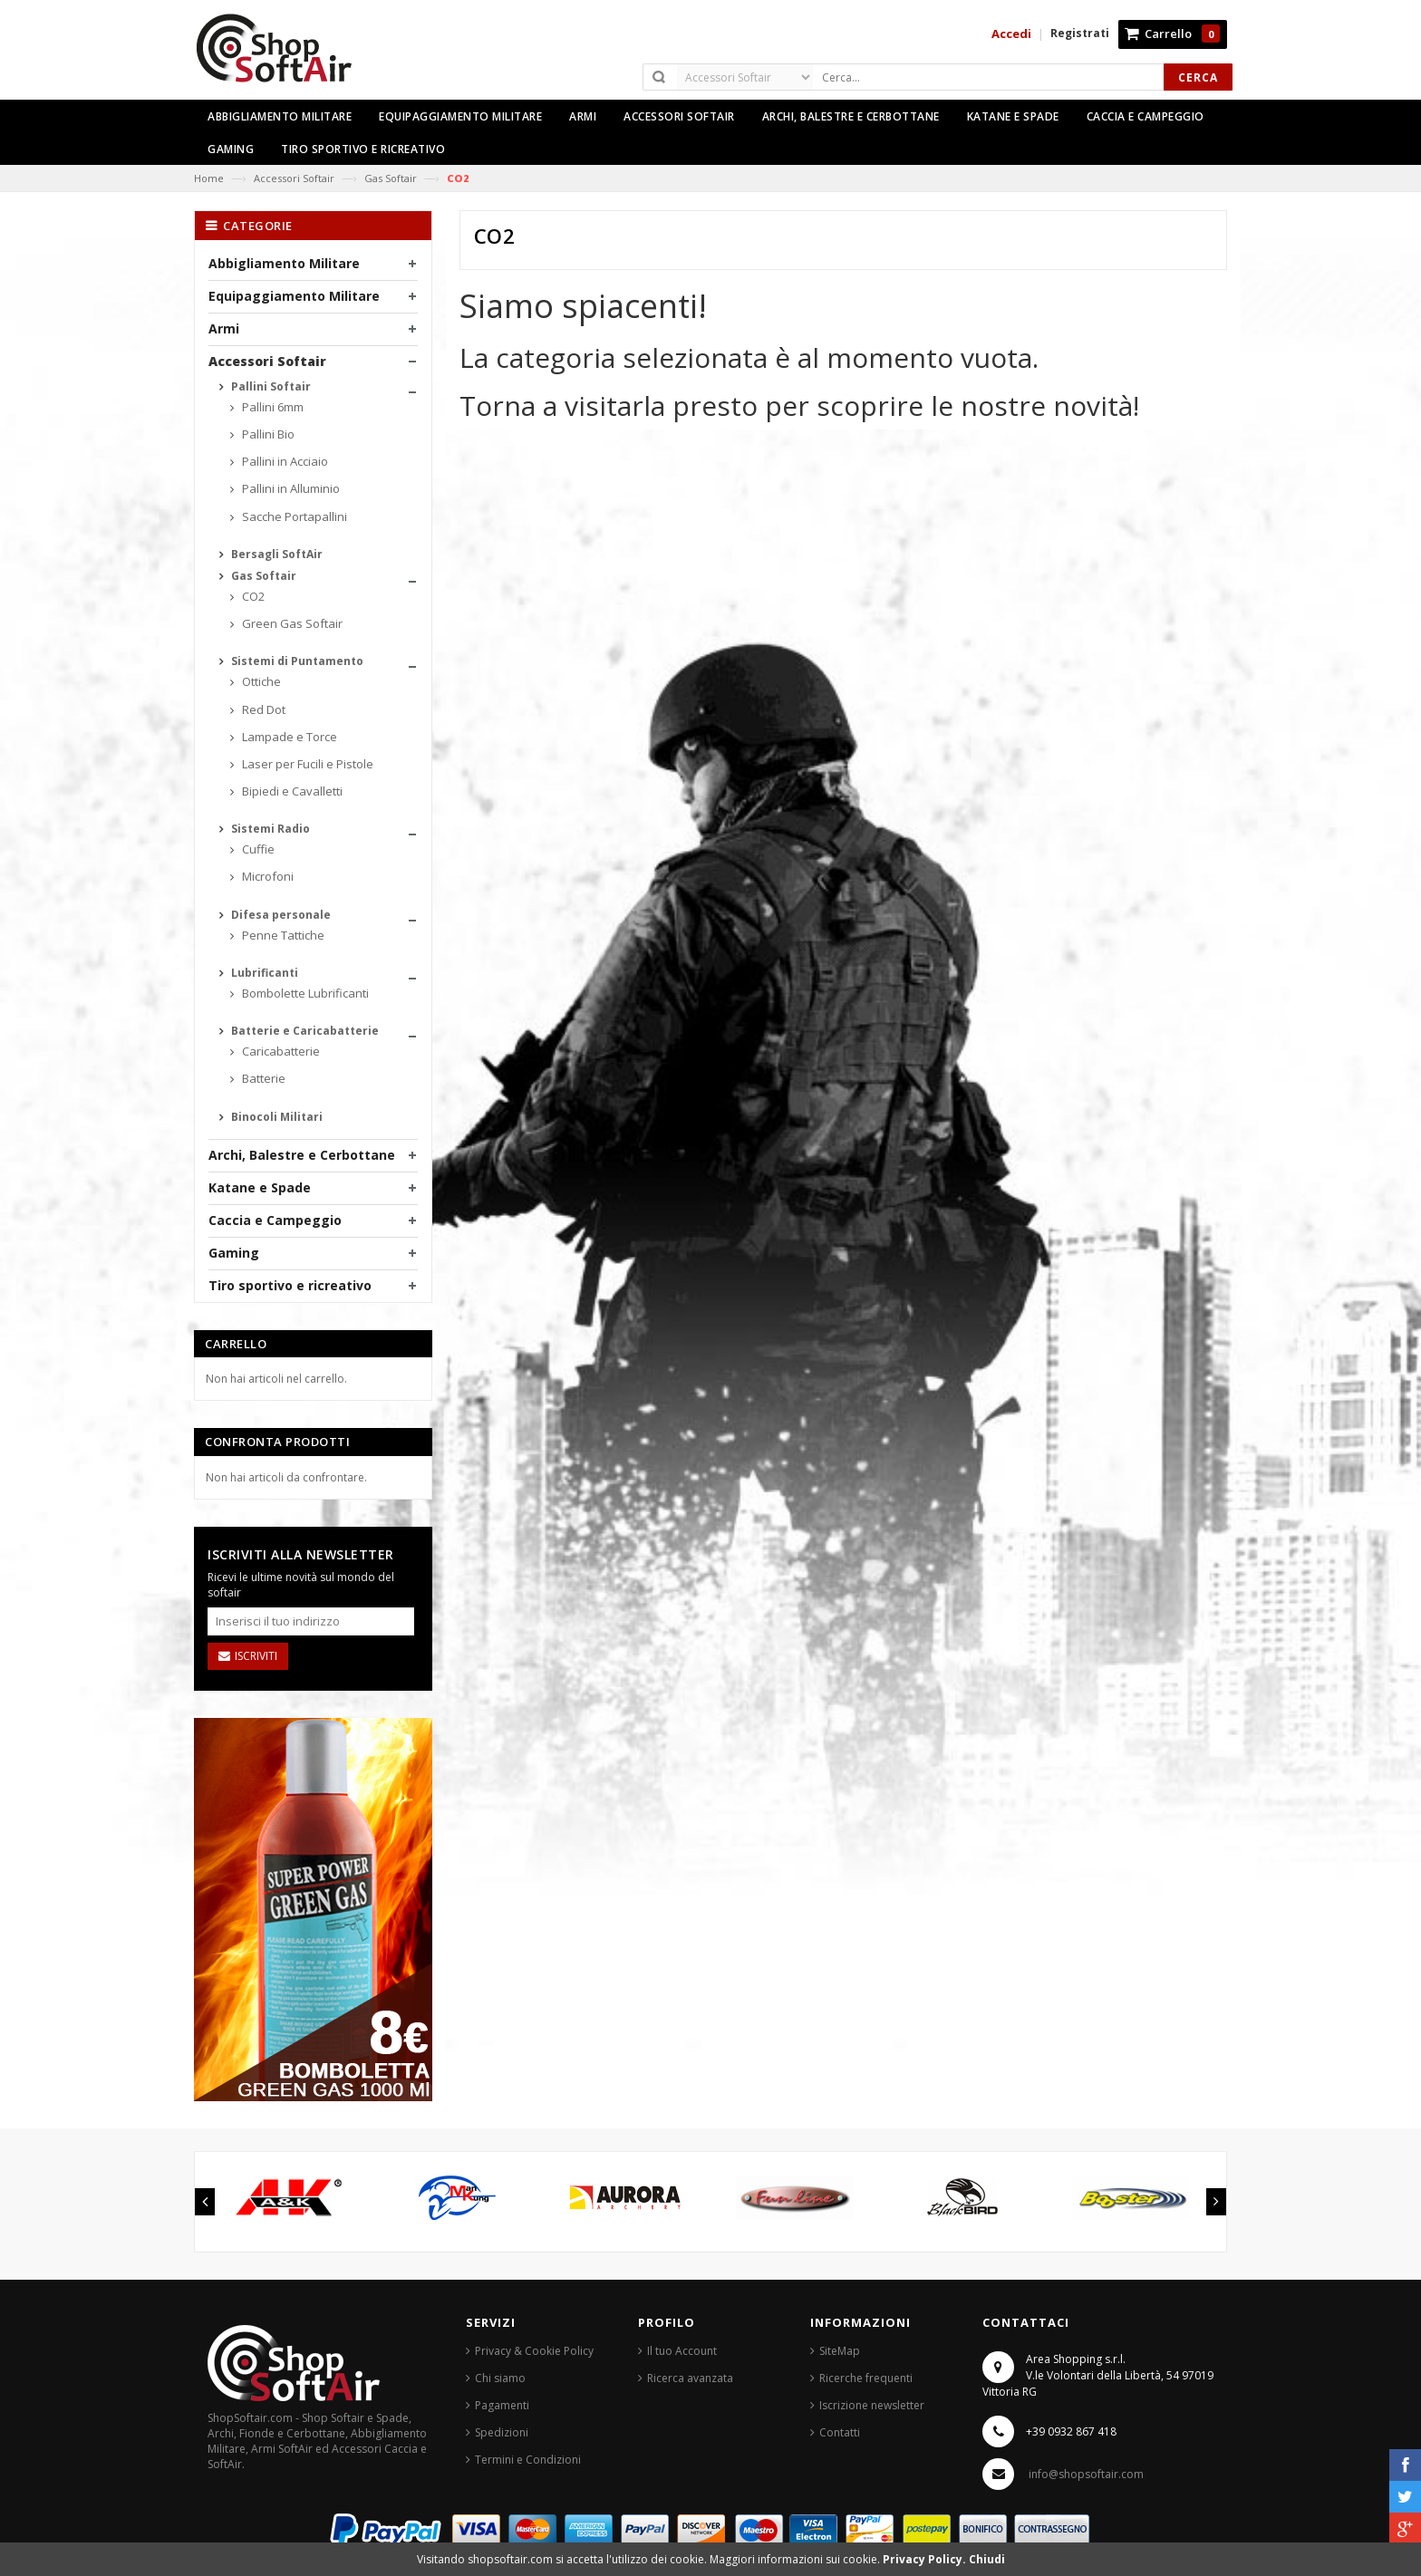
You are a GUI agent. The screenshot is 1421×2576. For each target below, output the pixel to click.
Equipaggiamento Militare (294, 295)
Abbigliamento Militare (284, 263)
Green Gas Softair (291, 623)
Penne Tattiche (281, 935)
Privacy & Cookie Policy (534, 2351)
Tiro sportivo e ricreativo (290, 1285)
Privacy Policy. (926, 2559)
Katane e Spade (259, 1187)
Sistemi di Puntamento (295, 661)
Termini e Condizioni (528, 2459)
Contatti (839, 2432)
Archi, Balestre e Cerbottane (301, 1154)
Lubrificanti (263, 972)
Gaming (233, 1252)
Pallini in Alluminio (289, 488)
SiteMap (839, 2351)
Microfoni (266, 876)
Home (209, 178)
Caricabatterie (279, 1051)
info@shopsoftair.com (1086, 2474)
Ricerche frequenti (866, 2378)
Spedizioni (501, 2432)
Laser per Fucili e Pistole (306, 764)
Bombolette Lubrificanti (304, 993)
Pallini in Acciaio (283, 461)
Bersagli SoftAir (275, 554)
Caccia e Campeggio (275, 1220)
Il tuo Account (682, 2351)
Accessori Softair (294, 178)
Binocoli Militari (275, 1116)
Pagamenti (502, 2405)
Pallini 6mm (271, 407)
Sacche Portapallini (293, 516)
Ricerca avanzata (690, 2378)
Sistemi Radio (269, 828)
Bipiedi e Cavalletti (291, 791)
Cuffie (257, 849)
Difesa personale (279, 914)
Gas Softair (390, 178)
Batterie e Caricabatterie (303, 1030)
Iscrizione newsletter (871, 2405)
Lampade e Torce (288, 736)
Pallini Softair (269, 386)
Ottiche (260, 681)
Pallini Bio (267, 434)
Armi (223, 328)
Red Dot (262, 709)
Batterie (262, 1078)
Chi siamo (500, 2378)
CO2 (252, 596)
